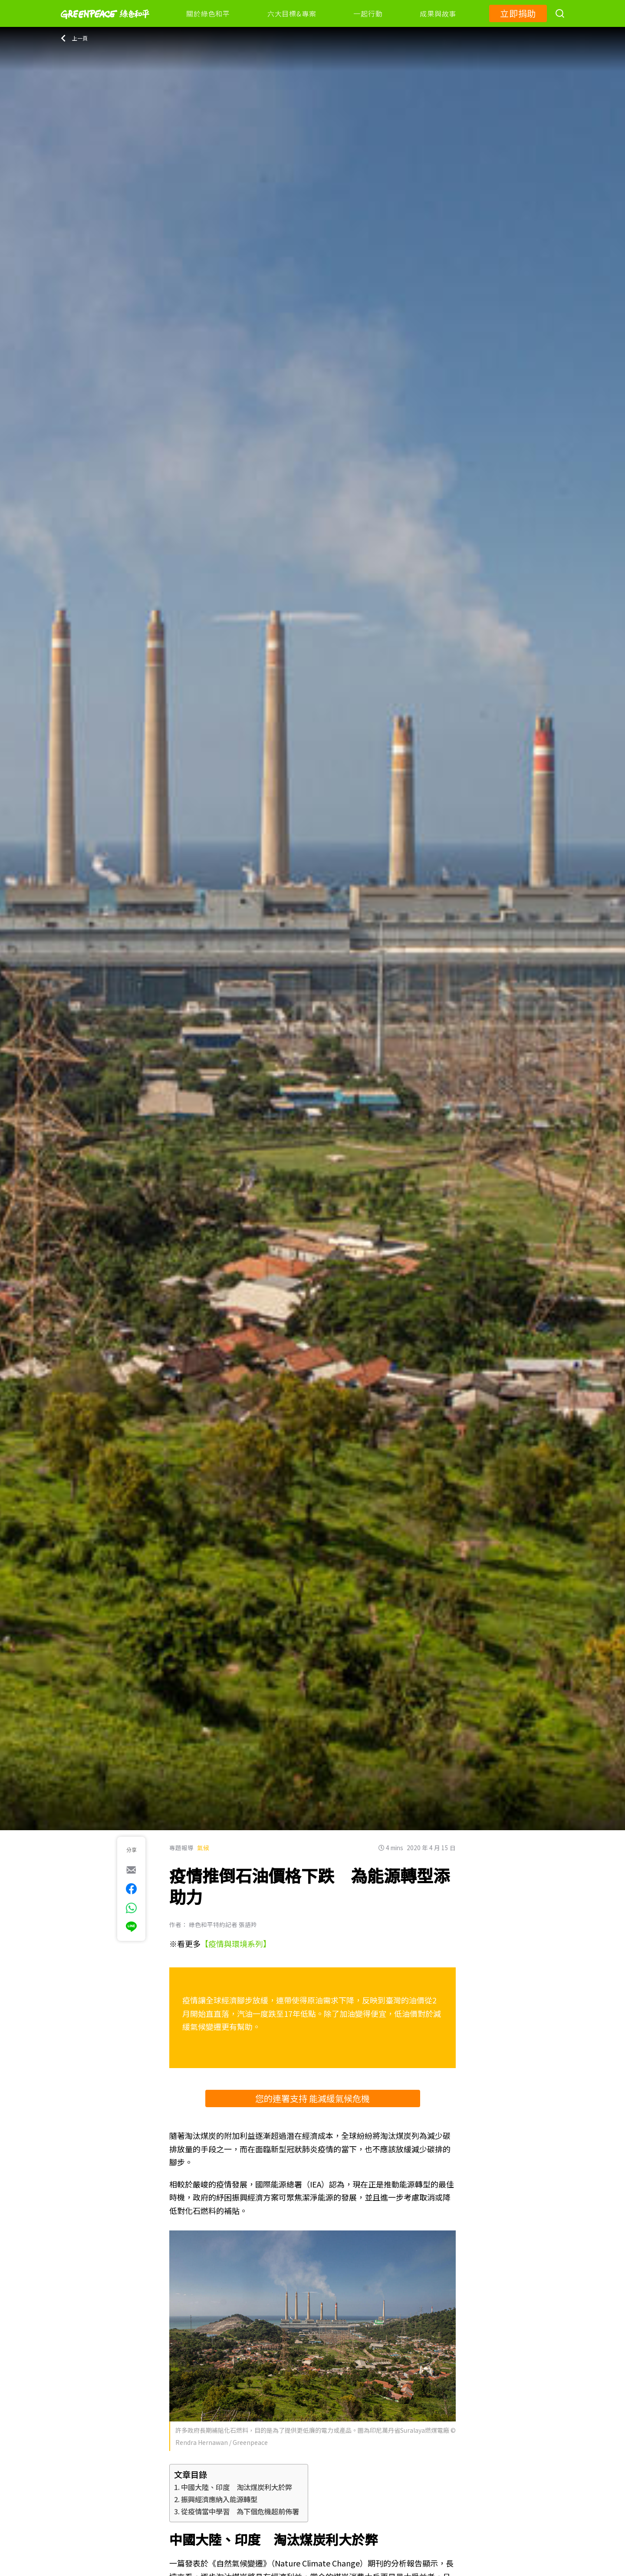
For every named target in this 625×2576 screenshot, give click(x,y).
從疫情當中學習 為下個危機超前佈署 (240, 2511)
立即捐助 (518, 13)
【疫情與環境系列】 (236, 1943)
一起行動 (367, 13)
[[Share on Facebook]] (131, 1889)
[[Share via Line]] (131, 1926)
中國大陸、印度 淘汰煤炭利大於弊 (236, 2487)
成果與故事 (438, 13)
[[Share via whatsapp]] (131, 1908)
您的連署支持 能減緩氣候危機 (312, 2098)
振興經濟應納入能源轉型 (219, 2499)
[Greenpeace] (105, 25)
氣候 (203, 1847)
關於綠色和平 (208, 13)
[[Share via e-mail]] (131, 1870)
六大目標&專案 (291, 13)
